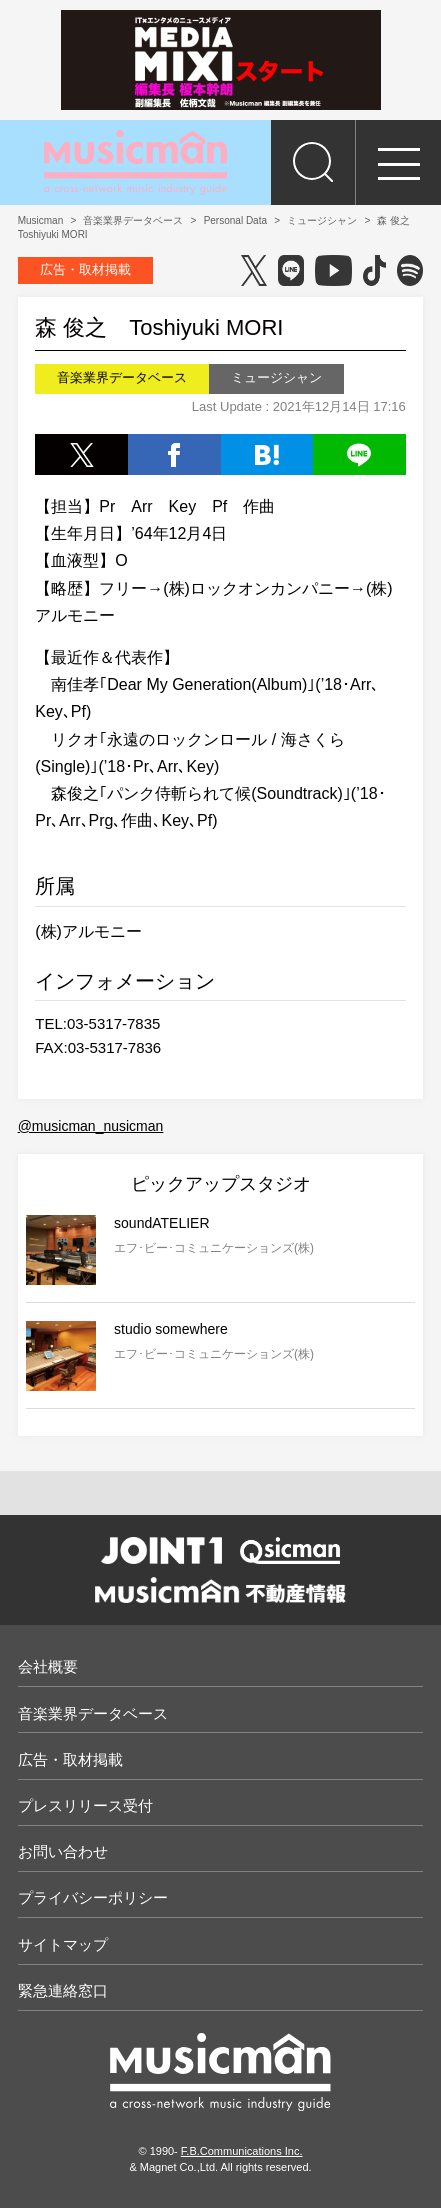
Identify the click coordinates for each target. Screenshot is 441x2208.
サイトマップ (63, 1944)
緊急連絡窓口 (63, 1990)
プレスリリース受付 (85, 1805)
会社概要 (48, 1666)
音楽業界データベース (93, 1713)
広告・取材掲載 (85, 269)
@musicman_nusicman (91, 1126)
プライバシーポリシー (93, 1897)
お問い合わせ (63, 1851)
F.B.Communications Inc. (242, 2151)
